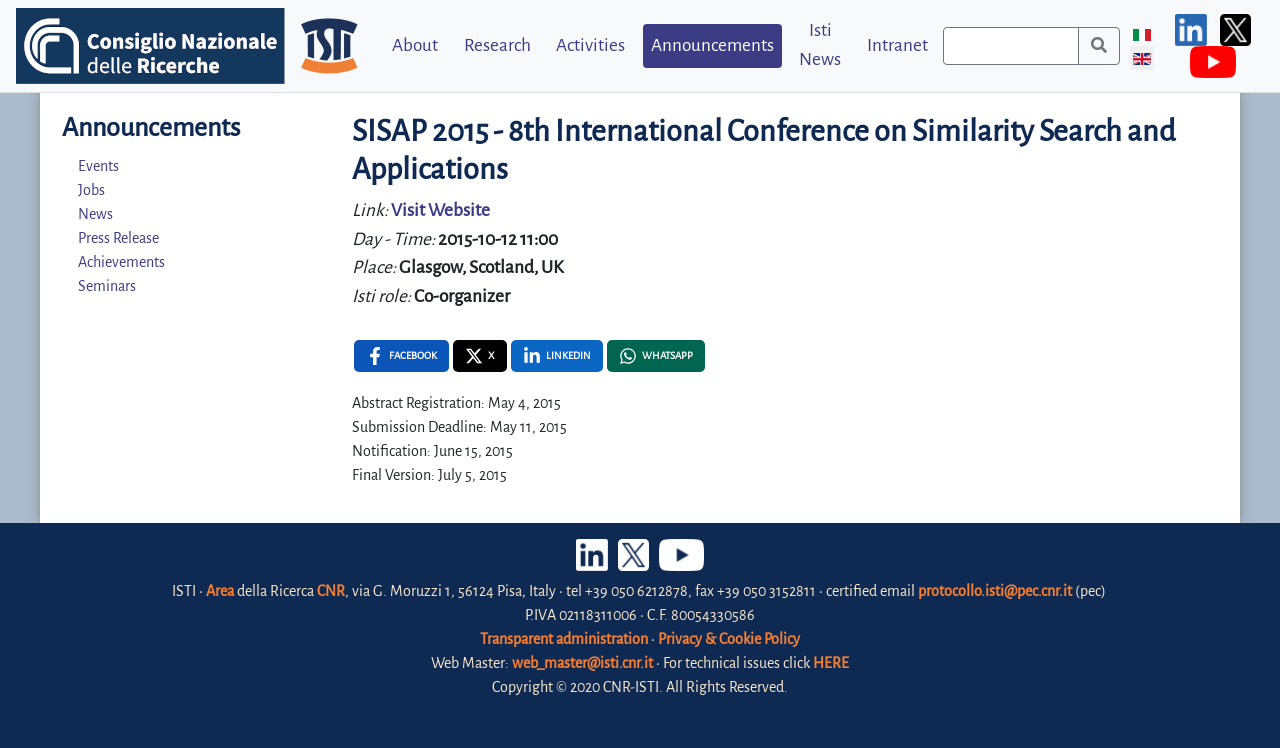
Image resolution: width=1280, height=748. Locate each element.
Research (497, 45)
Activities (590, 45)
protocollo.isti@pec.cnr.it (995, 591)
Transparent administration (564, 639)
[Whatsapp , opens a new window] (656, 356)
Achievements (121, 262)
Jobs (91, 190)
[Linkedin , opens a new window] (557, 356)
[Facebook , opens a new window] (401, 356)
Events (98, 166)
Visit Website (440, 210)
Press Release (118, 238)
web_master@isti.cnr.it (582, 663)
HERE (831, 663)
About (415, 45)
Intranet (897, 45)
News (95, 214)
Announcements (712, 45)
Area (220, 591)
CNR (331, 591)
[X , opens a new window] (480, 356)
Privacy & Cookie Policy (729, 639)
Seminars (107, 286)
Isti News (820, 45)
